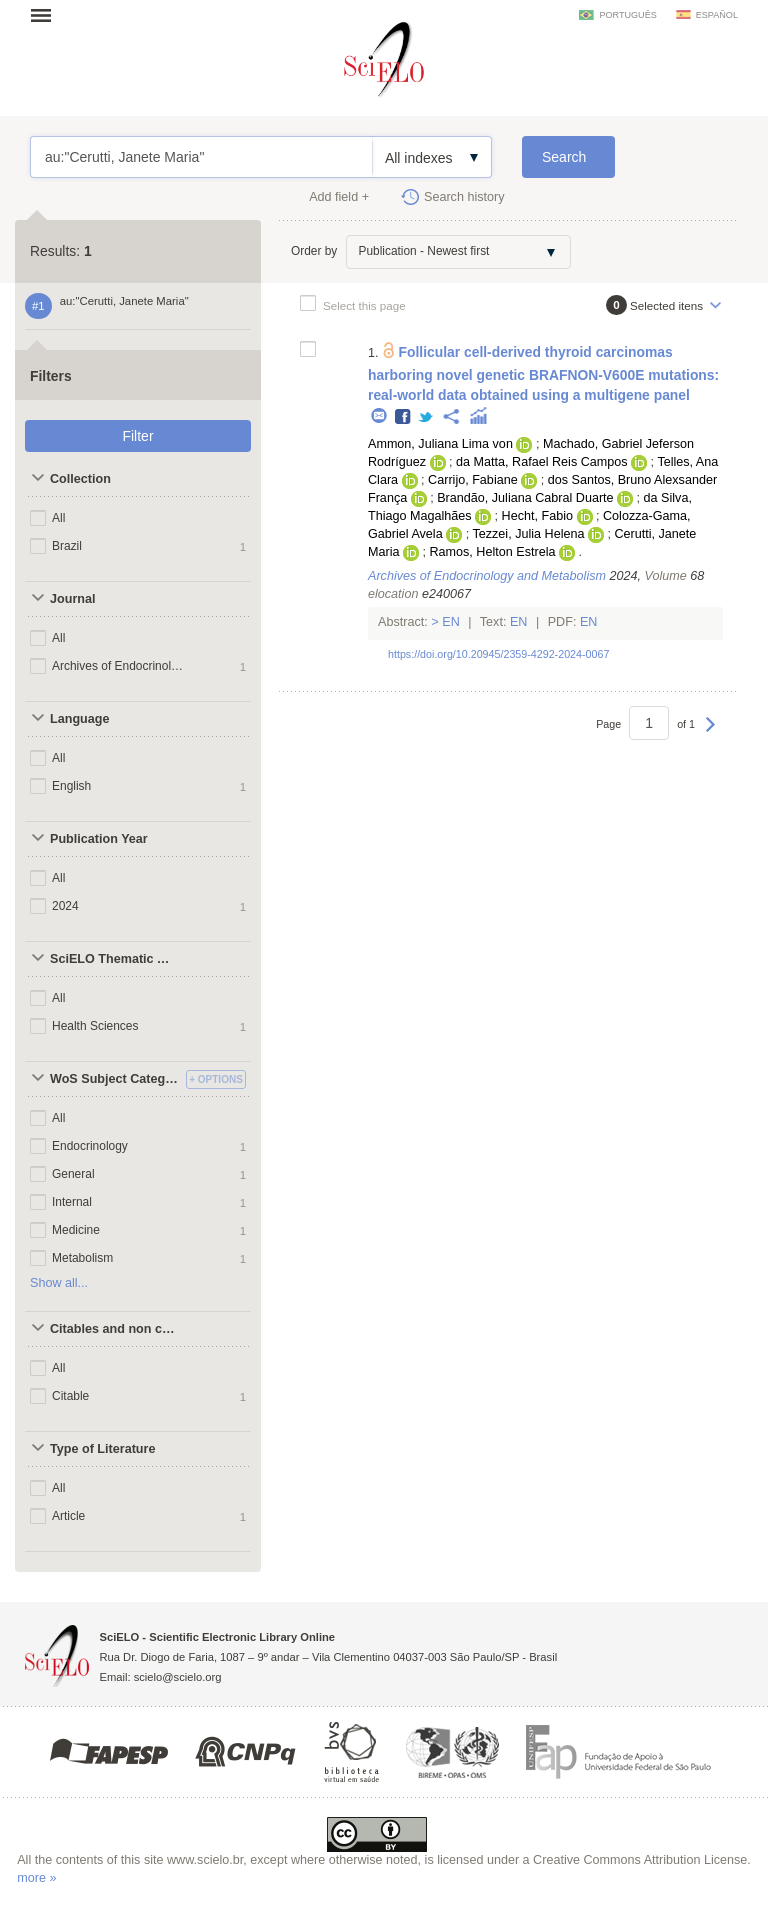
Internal (72, 1202)
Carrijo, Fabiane (473, 480)
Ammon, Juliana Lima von (440, 444)
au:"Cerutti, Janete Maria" (201, 157)
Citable (70, 1396)
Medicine (76, 1230)
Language (79, 719)
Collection (80, 479)
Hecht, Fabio (537, 516)
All (58, 518)
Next (710, 734)
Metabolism (82, 1258)
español (717, 15)
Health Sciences (95, 1026)
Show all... (59, 1283)
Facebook (403, 417)
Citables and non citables (115, 1329)
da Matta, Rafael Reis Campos (542, 462)
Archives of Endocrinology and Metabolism (118, 666)
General (73, 1174)
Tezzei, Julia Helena (528, 534)
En (451, 622)
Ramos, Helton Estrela (492, 552)
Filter (137, 436)
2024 (65, 906)
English (71, 786)
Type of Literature (102, 1449)
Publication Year (99, 839)
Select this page (364, 305)
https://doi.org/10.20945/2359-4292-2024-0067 (498, 654)
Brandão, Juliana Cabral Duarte (525, 498)
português (627, 15)
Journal (73, 599)
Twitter (426, 417)
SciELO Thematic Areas (115, 959)
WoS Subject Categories (115, 1079)
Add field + (339, 197)
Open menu (47, 15)
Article (68, 1516)
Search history (464, 197)
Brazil (67, 546)
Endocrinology (90, 1146)
